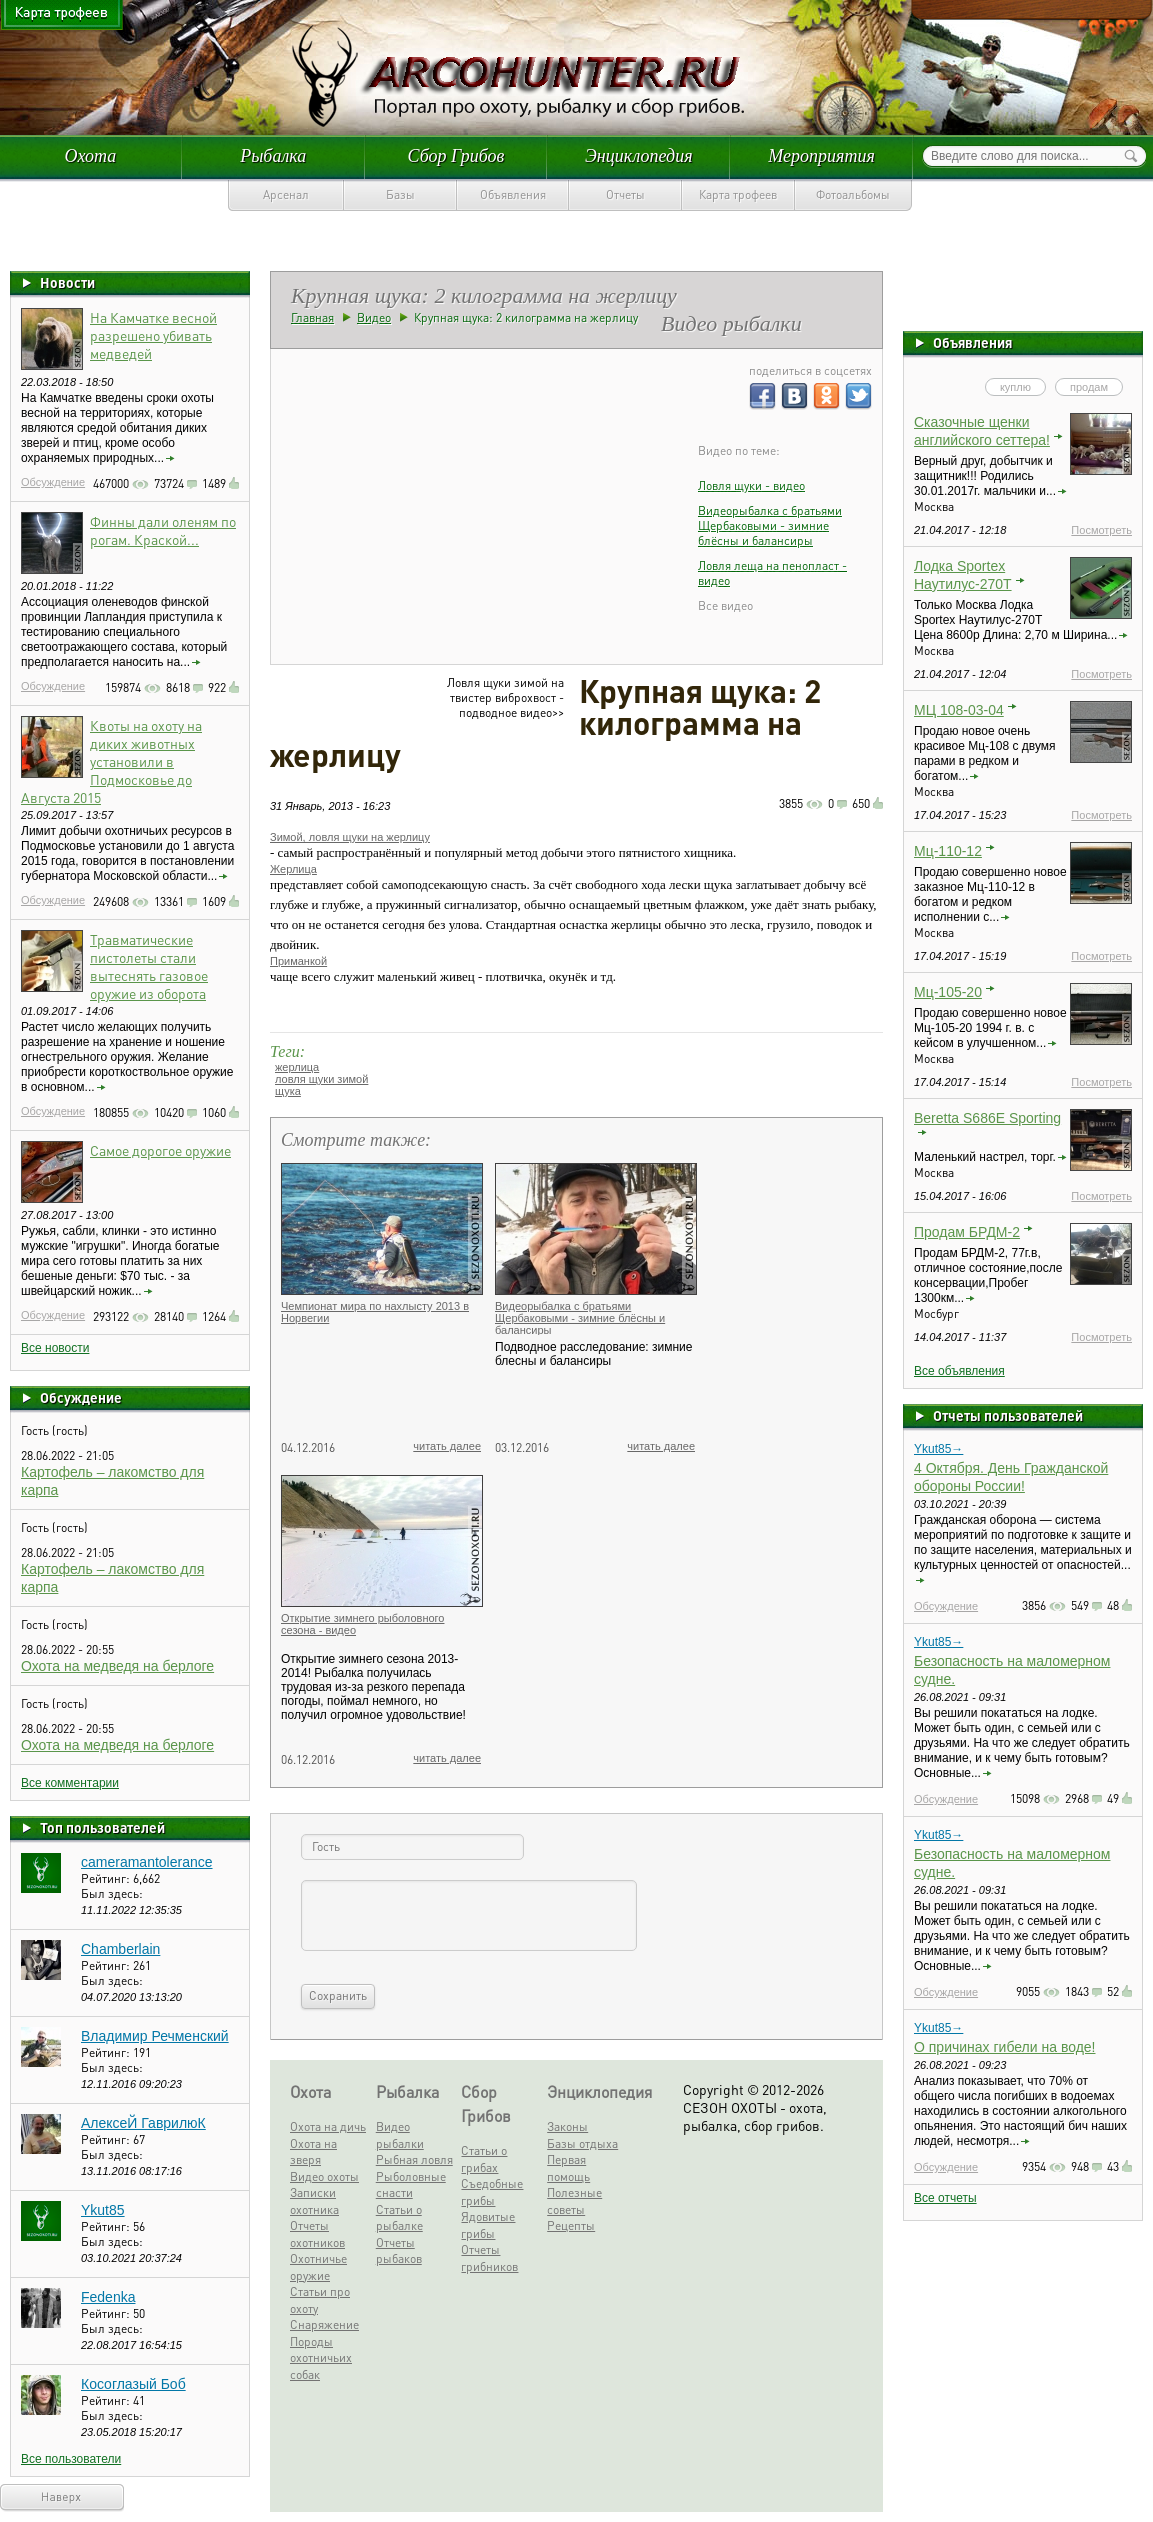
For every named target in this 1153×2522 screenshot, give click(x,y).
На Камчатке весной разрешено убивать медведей (153, 335)
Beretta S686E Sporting (987, 1118)
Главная (312, 317)
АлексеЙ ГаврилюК (143, 2123)
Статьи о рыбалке (399, 2218)
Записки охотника (314, 2201)
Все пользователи (71, 2459)
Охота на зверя (313, 2152)
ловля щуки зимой (321, 1079)
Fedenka (108, 2297)
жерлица (297, 1067)
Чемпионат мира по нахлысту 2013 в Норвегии (375, 1312)
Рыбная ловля (414, 2159)
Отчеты (625, 194)
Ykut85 (103, 2210)
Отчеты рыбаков (399, 2251)
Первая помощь (568, 2168)
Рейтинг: (107, 1878)
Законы (567, 2126)
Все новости (55, 1348)
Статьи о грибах (484, 2159)
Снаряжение (324, 2324)
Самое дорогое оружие (160, 1150)
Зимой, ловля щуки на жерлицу (350, 837)
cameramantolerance (147, 1862)
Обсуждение (53, 482)
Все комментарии (70, 1783)
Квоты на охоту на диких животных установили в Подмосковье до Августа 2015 (111, 761)
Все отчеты (945, 2198)
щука (288, 1091)
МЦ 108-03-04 (959, 710)
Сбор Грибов (456, 156)
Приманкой (298, 961)
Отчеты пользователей (1008, 1415)
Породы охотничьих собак (321, 2358)
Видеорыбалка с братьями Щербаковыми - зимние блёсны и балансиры (770, 525)
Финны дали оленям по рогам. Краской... (163, 530)
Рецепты (571, 2225)
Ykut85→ (938, 1449)
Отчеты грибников (489, 2258)
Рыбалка (273, 156)
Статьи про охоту (320, 2300)
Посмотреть (1101, 530)
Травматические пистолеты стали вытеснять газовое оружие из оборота (149, 966)
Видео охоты (324, 2176)
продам (1089, 387)
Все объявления (959, 1371)
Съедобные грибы (492, 2192)
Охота (91, 156)
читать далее (447, 1446)
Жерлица (293, 869)
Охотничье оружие (318, 2267)
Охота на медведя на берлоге (117, 1666)
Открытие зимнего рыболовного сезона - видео (362, 1624)
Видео (374, 317)
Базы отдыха (582, 2143)
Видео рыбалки (400, 2135)
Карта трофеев (738, 194)
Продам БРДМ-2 (967, 1232)
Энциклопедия (639, 156)
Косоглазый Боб (133, 2384)
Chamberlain (120, 1949)
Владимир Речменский (155, 2036)
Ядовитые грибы (488, 2225)
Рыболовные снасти (411, 2185)
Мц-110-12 (948, 851)
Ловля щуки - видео (751, 485)
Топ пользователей (102, 1827)
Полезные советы (574, 2201)
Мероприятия (821, 156)
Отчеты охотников (317, 2234)
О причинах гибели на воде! (1005, 2047)
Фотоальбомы (853, 194)
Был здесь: (112, 1893)
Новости (67, 282)
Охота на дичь (328, 2126)
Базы (400, 194)
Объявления (513, 194)
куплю (1015, 387)
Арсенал (286, 194)
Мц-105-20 (948, 992)
